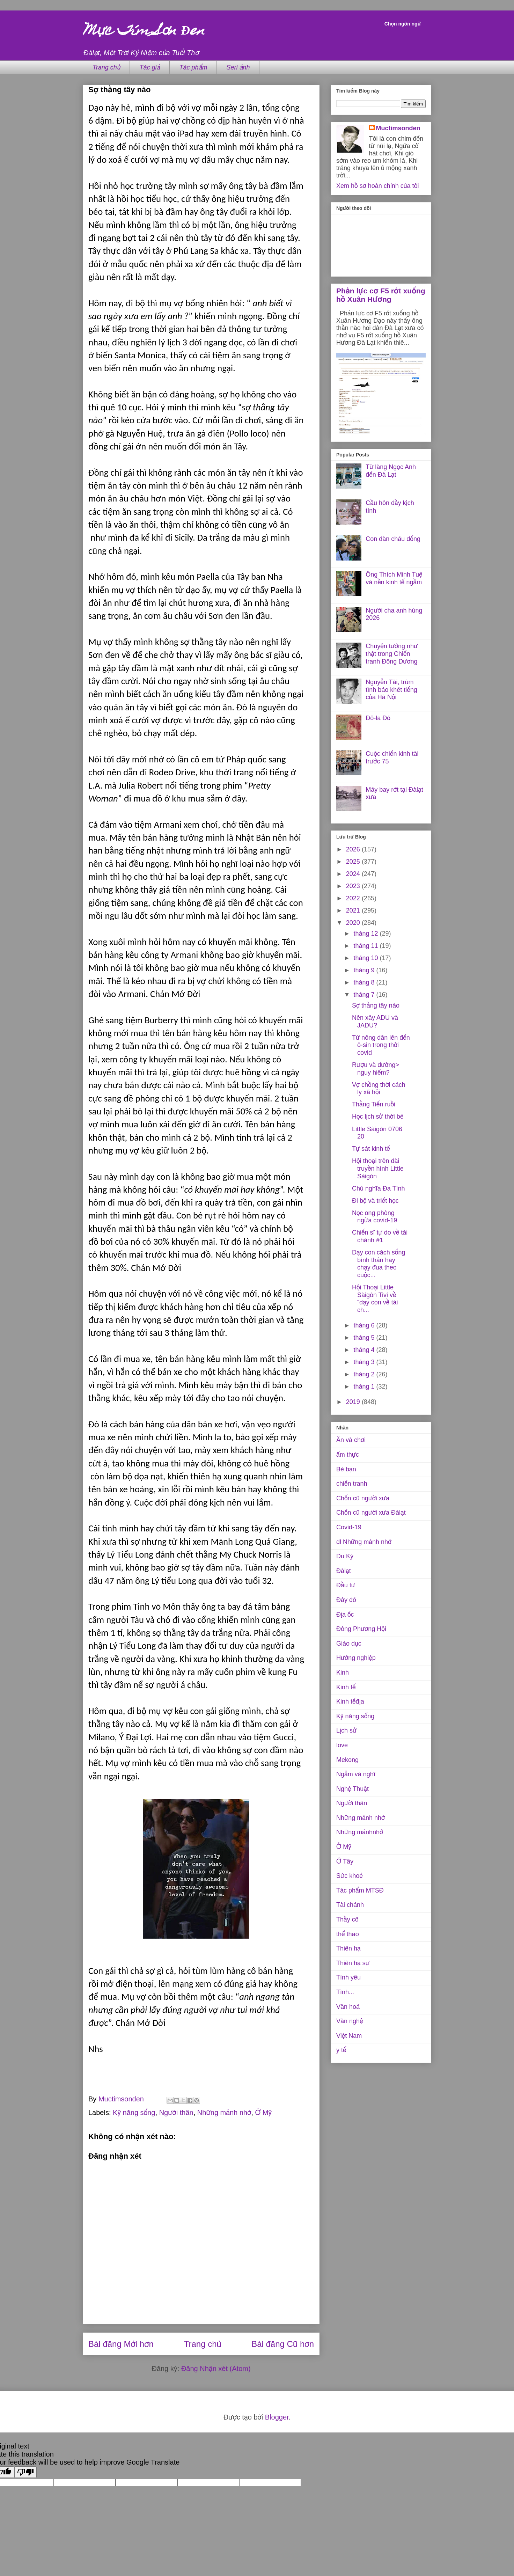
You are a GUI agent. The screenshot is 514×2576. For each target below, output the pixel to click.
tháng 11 (366, 945)
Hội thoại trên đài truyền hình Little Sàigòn (378, 1168)
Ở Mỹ (263, 2112)
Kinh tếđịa (350, 1701)
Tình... (345, 1992)
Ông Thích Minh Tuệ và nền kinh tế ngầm (394, 578)
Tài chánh (350, 1904)
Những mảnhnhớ (359, 1832)
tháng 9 (364, 970)
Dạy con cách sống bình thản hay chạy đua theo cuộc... (378, 1264)
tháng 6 (364, 1325)
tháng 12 (366, 933)
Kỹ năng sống (134, 2112)
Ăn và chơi (351, 1439)
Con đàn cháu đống (393, 538)
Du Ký (344, 1556)
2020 (354, 922)
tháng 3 (364, 1362)
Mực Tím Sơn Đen (144, 31)
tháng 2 (364, 1374)
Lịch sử (346, 1730)
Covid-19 (348, 1527)
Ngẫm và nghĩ (355, 1774)
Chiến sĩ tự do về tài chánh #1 (379, 1236)
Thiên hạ (348, 1948)
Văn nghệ (349, 2021)
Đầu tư (345, 1585)
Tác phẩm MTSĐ (360, 1890)
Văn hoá (348, 2006)
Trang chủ (106, 67)
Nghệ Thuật (352, 1788)
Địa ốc (345, 1614)
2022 (354, 898)
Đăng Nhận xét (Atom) (216, 2368)
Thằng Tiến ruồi (373, 1104)
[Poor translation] (25, 2472)
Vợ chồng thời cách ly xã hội (378, 1088)
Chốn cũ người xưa (362, 1498)
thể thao (347, 1934)
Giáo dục (348, 1643)
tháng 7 (364, 994)
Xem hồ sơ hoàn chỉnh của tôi (377, 185)
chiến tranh (351, 1483)
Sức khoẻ (349, 1875)
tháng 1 (364, 1386)
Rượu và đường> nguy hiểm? (375, 1068)
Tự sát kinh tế (371, 1148)
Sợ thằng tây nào (375, 1005)
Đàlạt (343, 1570)
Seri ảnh (238, 67)
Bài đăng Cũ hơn (282, 2344)
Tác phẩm (193, 67)
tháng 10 (366, 957)
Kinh (342, 1672)
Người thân (176, 2112)
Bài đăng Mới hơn (121, 2344)
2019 (354, 1401)
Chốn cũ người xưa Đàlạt (371, 1512)
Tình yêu (348, 1977)
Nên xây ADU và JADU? (375, 1021)
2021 (354, 910)
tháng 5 (364, 1337)
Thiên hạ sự (352, 1963)
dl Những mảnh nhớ (363, 1541)
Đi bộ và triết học (375, 1200)
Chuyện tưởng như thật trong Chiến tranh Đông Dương (392, 654)
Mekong (347, 1759)
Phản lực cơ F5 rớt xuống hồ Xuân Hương (380, 295)
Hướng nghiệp (356, 1657)
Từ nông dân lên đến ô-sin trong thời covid (381, 1045)
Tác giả (149, 67)
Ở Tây (344, 1861)
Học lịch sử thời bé (378, 1116)
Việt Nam (349, 2035)
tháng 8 (364, 982)
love (342, 1745)
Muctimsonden (398, 128)
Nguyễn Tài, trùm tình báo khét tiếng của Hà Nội (391, 690)
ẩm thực (347, 1454)
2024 (354, 873)
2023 (354, 886)
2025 (354, 861)
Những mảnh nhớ (224, 2112)
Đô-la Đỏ (378, 718)
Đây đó (346, 1599)
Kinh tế (346, 1687)
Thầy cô (347, 1919)
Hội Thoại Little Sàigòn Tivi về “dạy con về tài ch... (375, 1298)
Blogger (277, 2417)
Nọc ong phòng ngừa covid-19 (374, 1216)
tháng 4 (364, 1349)
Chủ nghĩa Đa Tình (378, 1188)
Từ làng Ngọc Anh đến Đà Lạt (391, 470)
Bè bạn (346, 1469)
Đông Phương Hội (361, 1628)
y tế (341, 2050)
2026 (354, 849)
